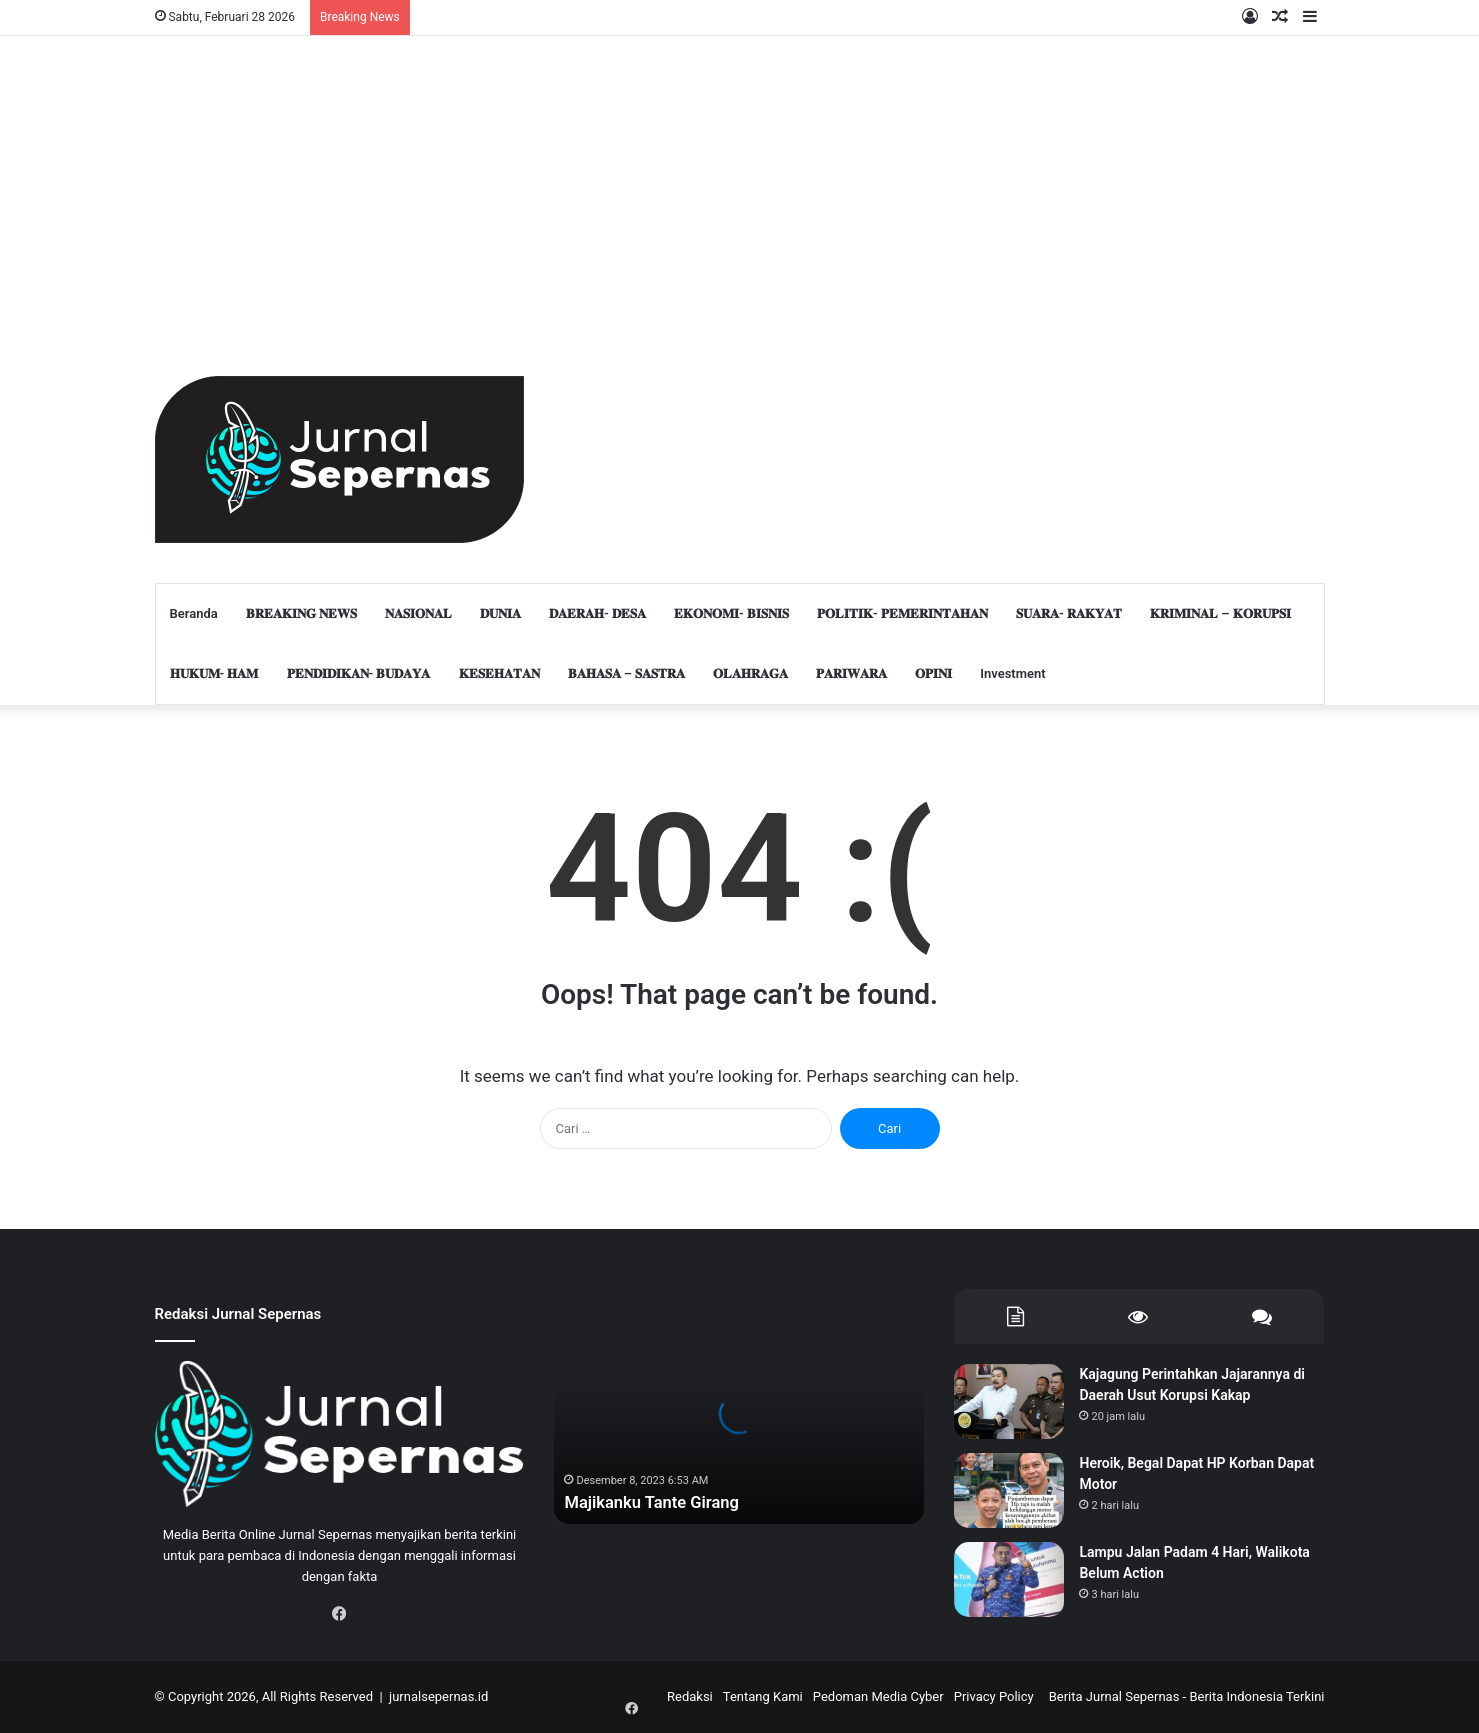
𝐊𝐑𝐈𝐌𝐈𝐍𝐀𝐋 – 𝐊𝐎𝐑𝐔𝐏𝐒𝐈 (1220, 613)
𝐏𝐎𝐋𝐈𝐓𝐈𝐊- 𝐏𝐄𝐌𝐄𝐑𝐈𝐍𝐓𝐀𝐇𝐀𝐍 (902, 613)
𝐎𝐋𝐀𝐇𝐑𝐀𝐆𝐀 (750, 673)
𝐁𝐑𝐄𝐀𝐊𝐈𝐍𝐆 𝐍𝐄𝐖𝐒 (301, 613)
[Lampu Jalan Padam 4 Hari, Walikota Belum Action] (1009, 1579)
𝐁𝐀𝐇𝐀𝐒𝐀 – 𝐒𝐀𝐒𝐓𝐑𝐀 (627, 673)
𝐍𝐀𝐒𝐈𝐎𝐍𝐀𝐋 (418, 613)
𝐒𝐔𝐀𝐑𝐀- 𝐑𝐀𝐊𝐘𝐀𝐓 (1069, 613)
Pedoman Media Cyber (878, 1696)
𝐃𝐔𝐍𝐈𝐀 (500, 613)
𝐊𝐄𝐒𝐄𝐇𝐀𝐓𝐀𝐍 (499, 673)
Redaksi (690, 1696)
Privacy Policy (994, 1696)
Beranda (194, 613)
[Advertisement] (340, 186)
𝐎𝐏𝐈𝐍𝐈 (933, 673)
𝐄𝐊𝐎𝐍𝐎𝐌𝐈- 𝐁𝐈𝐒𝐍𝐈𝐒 (731, 613)
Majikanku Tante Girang (659, 1501)
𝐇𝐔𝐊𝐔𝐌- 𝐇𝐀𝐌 (214, 673)
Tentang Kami (763, 1696)
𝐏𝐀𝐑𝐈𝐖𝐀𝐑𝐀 (851, 673)
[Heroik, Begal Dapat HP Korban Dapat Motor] (1009, 1490)
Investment (1012, 673)
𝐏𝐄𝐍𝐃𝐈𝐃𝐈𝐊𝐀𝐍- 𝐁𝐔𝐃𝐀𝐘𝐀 (359, 673)
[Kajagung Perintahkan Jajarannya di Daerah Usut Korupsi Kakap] (1009, 1401)
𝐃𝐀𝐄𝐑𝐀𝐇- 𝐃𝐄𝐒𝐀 (597, 613)
